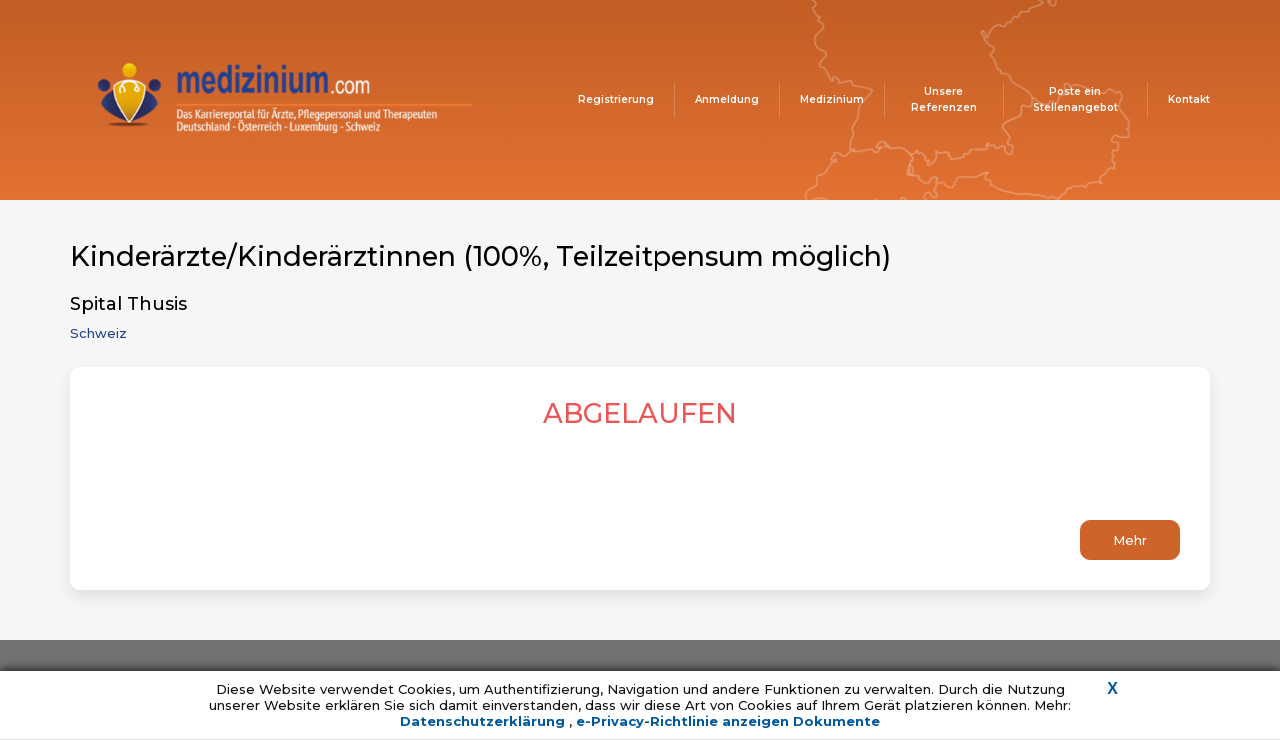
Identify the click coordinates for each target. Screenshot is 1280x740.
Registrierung (616, 99)
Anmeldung (727, 99)
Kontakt (1189, 99)
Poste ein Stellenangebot (1075, 99)
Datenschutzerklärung (484, 721)
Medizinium (832, 99)
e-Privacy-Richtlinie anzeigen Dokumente (728, 721)
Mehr (1130, 540)
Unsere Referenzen (944, 99)
